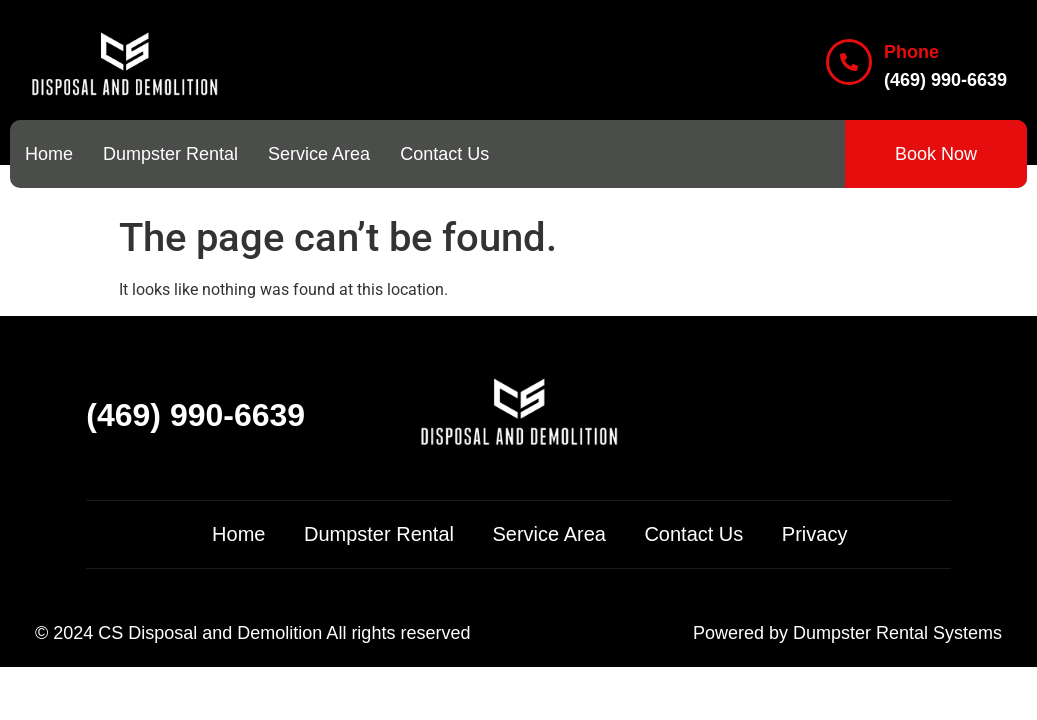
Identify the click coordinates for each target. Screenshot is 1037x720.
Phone (911, 52)
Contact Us (444, 154)
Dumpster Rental (170, 154)
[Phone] (849, 62)
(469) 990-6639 (195, 415)
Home (49, 154)
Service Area (319, 154)
